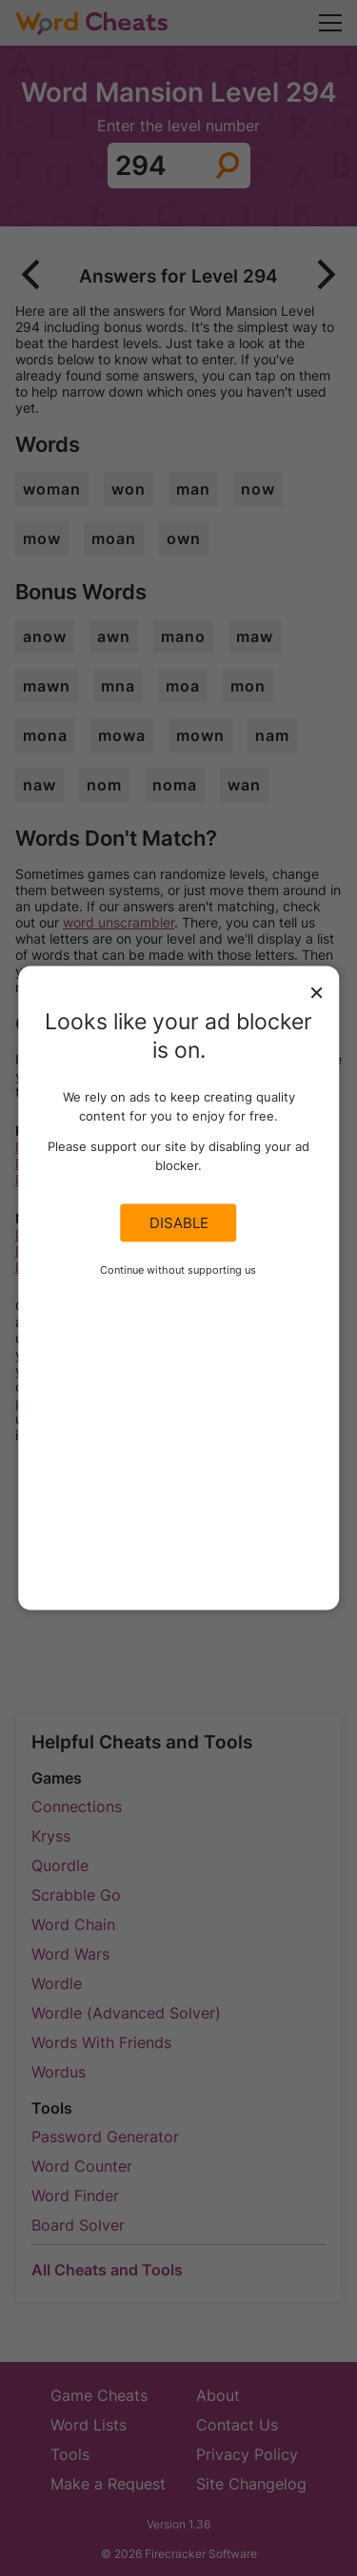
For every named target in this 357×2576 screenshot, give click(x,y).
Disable (178, 1223)
